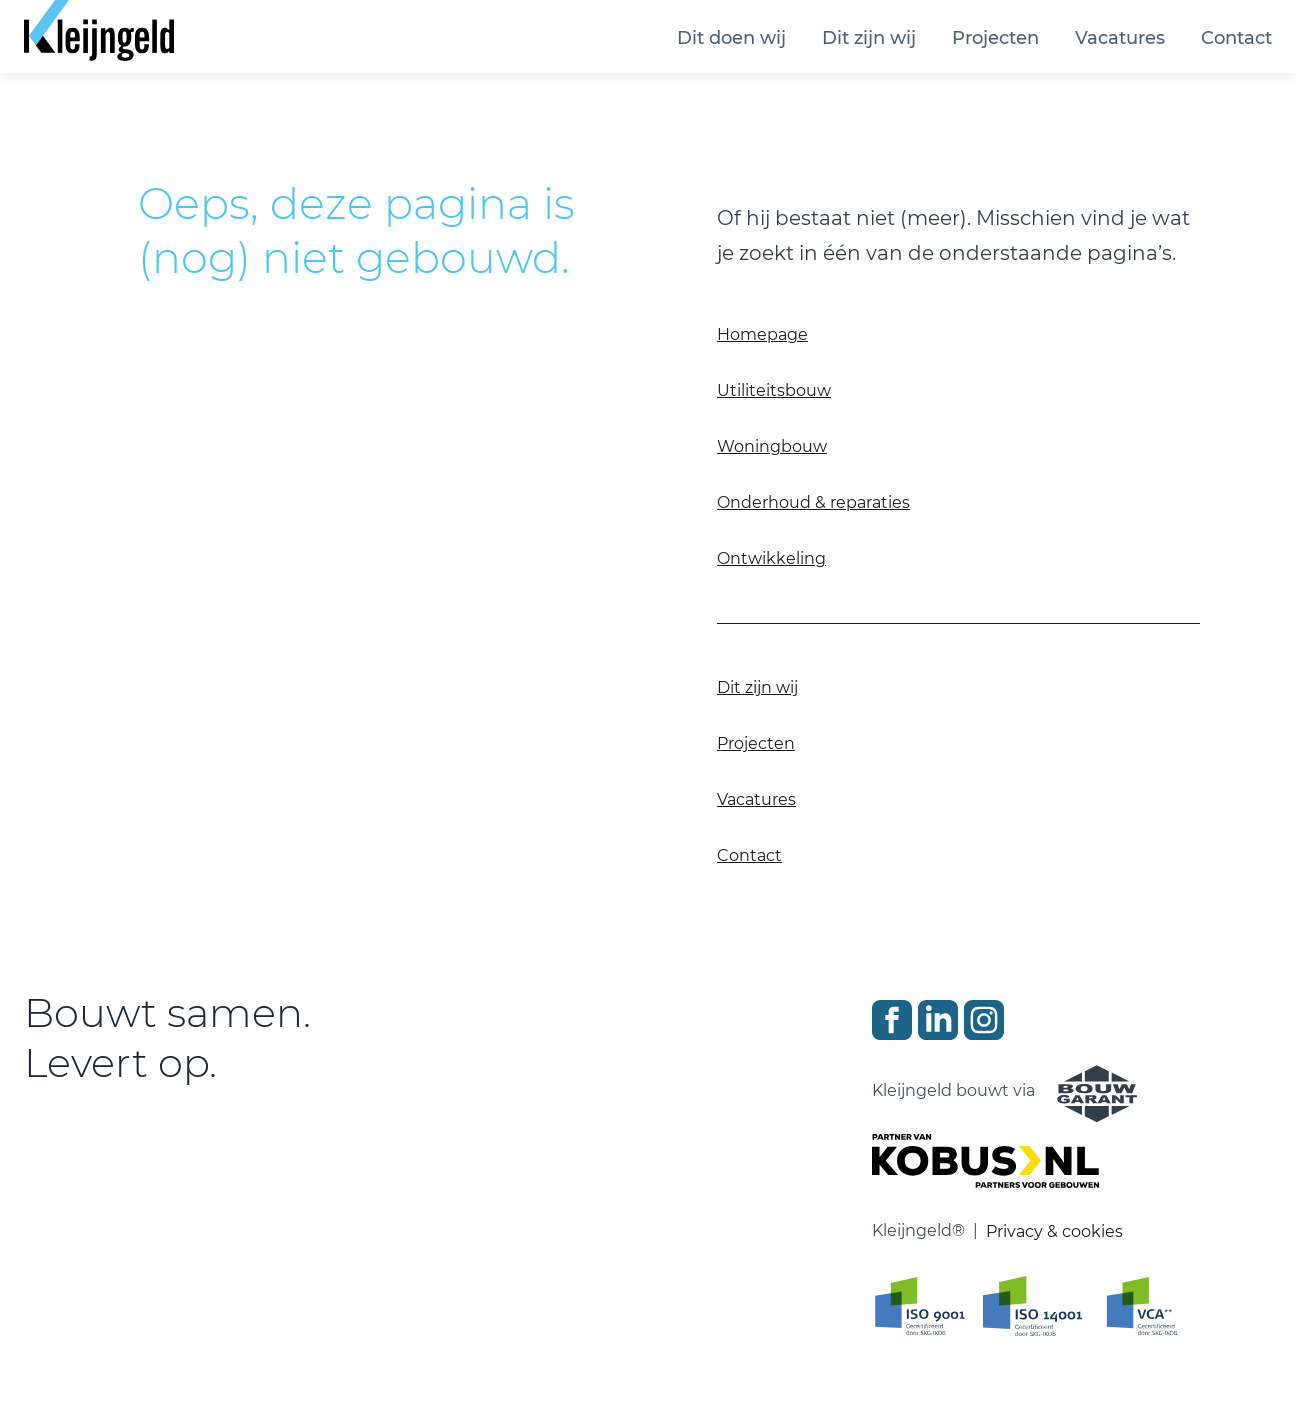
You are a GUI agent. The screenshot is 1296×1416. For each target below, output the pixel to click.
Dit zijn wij (869, 38)
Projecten (995, 38)
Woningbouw (772, 446)
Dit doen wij (731, 38)
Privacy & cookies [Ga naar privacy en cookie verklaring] (1054, 1231)
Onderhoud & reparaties (813, 502)
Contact (1236, 38)
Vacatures (1120, 38)
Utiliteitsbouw (774, 390)
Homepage (762, 334)
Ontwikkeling (771, 558)
